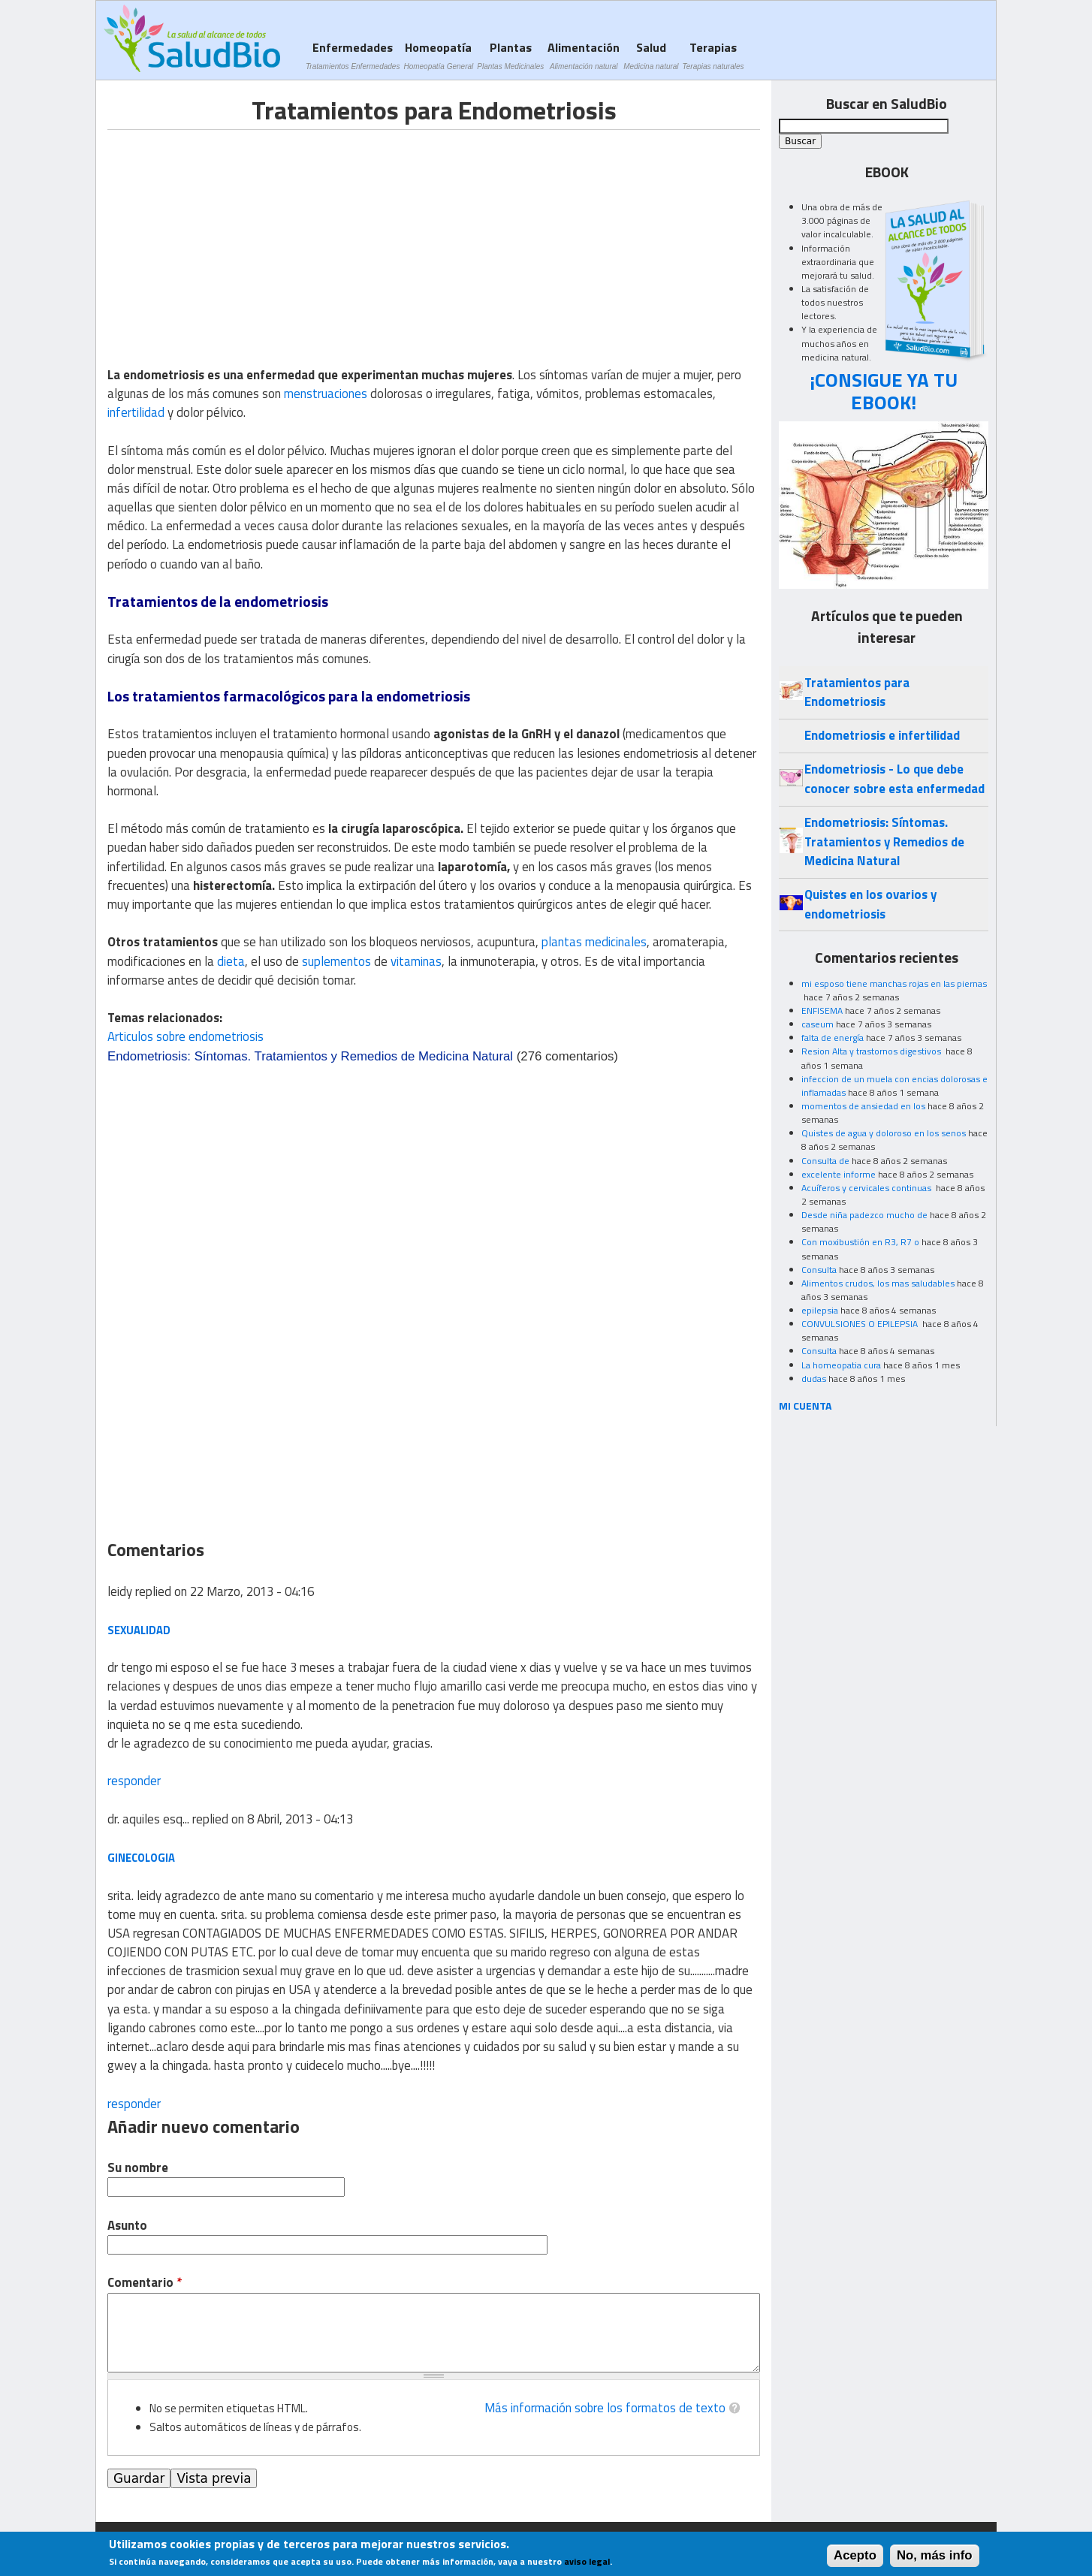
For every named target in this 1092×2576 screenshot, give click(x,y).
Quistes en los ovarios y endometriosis (870, 904)
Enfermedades (353, 55)
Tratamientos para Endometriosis (856, 692)
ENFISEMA (822, 1010)
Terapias (713, 55)
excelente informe (838, 1174)
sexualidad (138, 1630)
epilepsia (819, 1310)
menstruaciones (325, 393)
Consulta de (825, 1161)
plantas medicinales (594, 942)
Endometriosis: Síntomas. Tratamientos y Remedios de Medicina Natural (310, 1056)
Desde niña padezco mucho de (864, 1215)
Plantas (510, 55)
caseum (817, 1024)
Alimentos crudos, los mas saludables (878, 1283)
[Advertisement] (233, 235)
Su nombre (137, 2167)
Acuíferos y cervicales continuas (867, 1188)
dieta (231, 961)
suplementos (336, 961)
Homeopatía (438, 55)
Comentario (144, 2282)
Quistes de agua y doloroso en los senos (883, 1133)
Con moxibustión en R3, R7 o (860, 1242)
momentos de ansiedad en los (863, 1106)
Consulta (819, 1269)
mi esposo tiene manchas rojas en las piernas (894, 983)
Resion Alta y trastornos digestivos (872, 1051)
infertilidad (135, 412)
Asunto (127, 2225)
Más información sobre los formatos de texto (604, 2408)
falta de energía (832, 1037)
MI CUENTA (805, 1405)
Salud (650, 55)
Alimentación (584, 55)
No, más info (935, 2555)
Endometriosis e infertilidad (882, 735)
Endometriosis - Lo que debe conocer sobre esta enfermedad (894, 778)
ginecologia (141, 1857)
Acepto (855, 2555)
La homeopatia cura (841, 1365)
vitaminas (416, 961)
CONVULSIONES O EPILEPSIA (860, 1324)
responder (134, 1780)
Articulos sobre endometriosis (185, 1036)
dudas (813, 1378)
